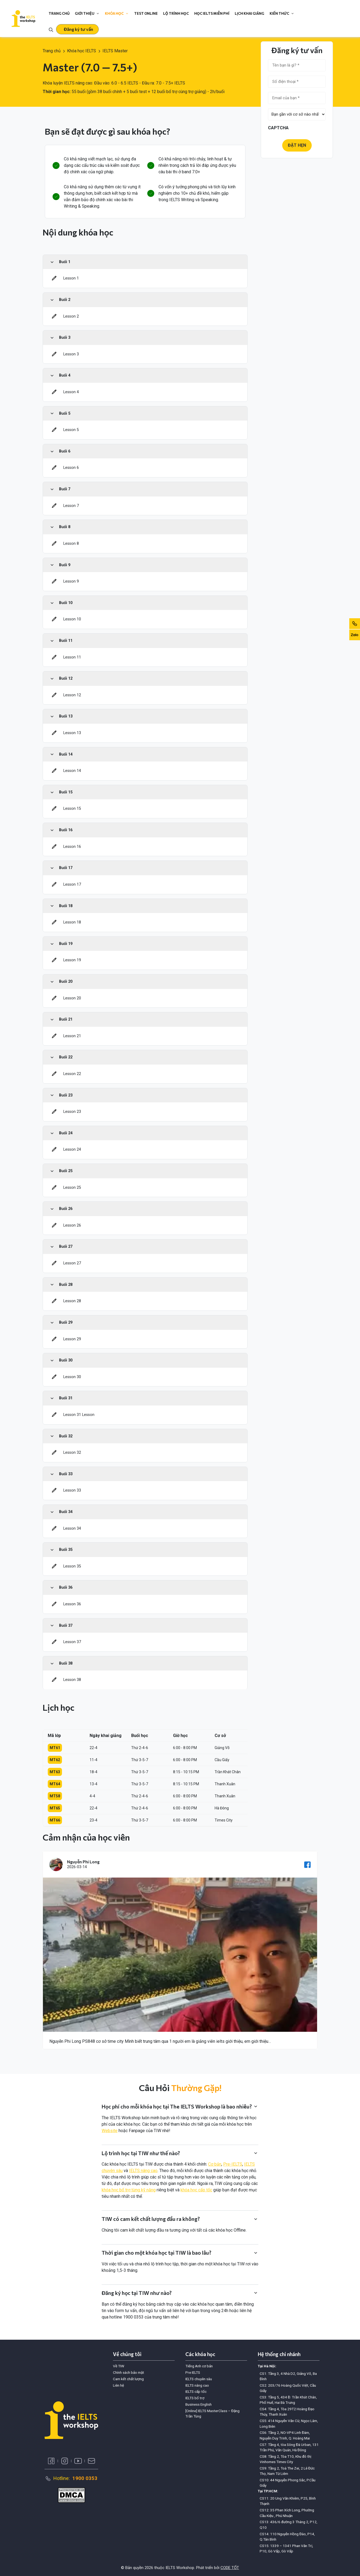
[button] (77, 29)
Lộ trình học (176, 13)
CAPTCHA (278, 127)
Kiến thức (282, 13)
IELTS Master (115, 50)
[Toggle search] (51, 29)
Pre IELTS (192, 2372)
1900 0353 (84, 2478)
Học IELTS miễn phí (211, 13)
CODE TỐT (230, 2567)
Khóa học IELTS (82, 50)
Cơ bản (214, 2164)
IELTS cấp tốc (196, 2391)
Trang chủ (59, 13)
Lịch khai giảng (249, 13)
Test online (146, 13)
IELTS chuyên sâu (198, 2379)
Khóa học (117, 13)
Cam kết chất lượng (128, 2379)
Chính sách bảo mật (128, 2372)
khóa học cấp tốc (196, 2189)
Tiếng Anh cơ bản (199, 2366)
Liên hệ (118, 2385)
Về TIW (118, 2366)
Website (109, 2130)
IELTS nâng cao (143, 2170)
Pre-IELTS (232, 2164)
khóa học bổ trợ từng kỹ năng (129, 2189)
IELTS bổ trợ (194, 2398)
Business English (198, 2404)
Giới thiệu (87, 13)
